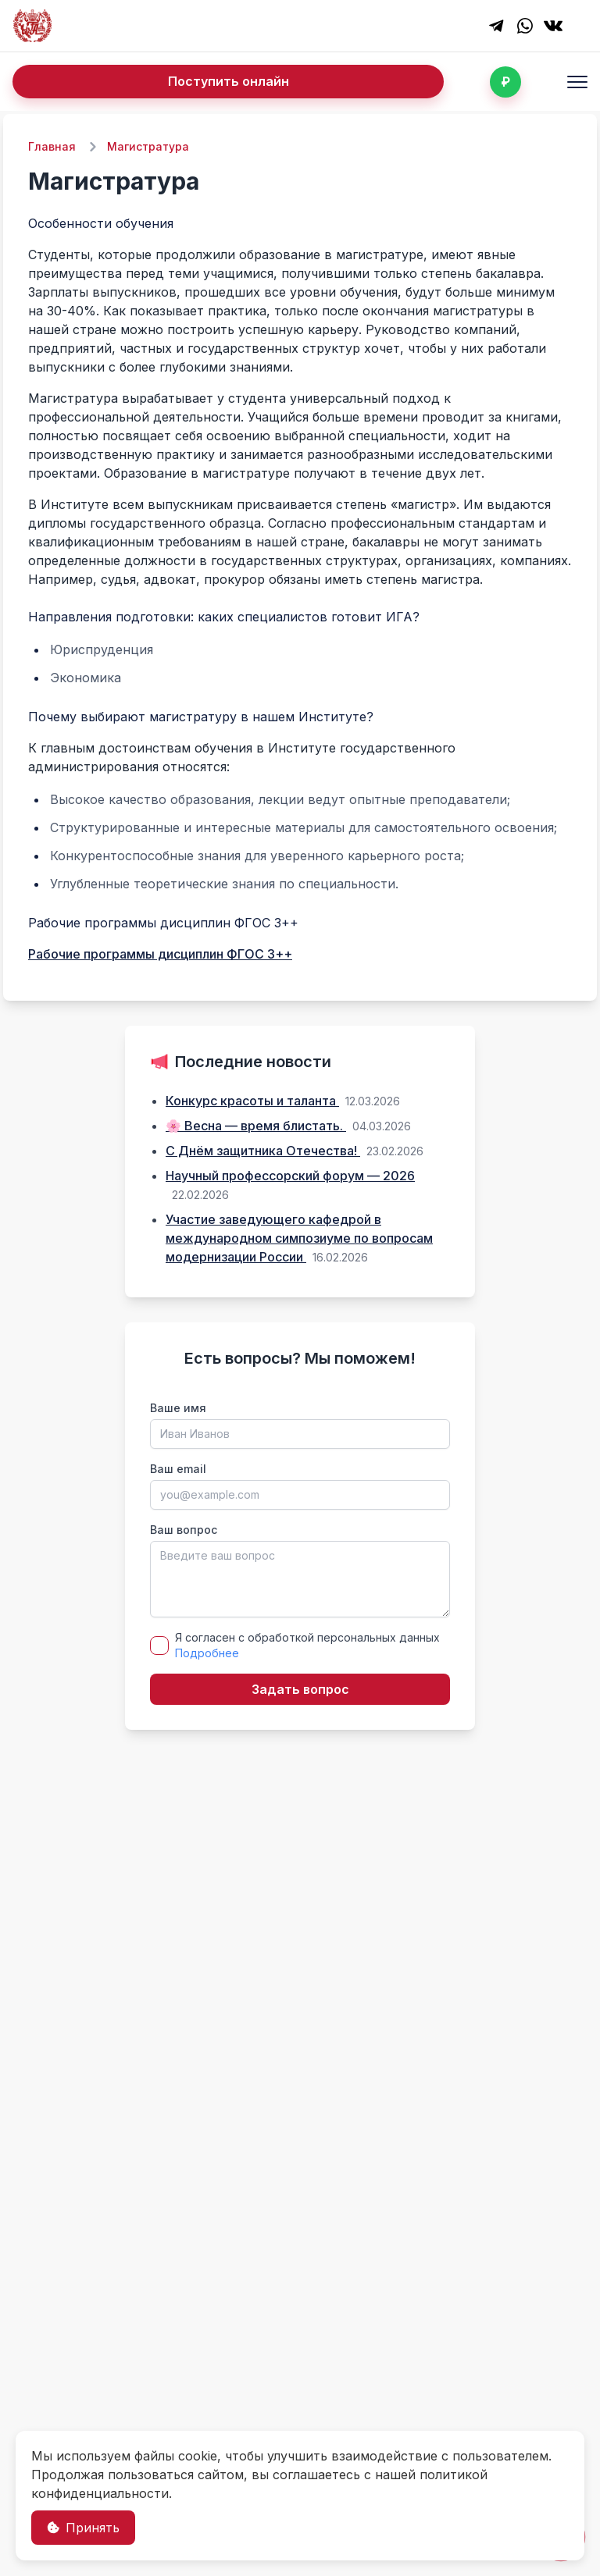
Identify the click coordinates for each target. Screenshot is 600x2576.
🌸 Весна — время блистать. (256, 1125)
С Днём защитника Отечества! (263, 1150)
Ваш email (178, 1468)
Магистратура (148, 146)
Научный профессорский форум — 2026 (290, 1175)
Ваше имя (178, 1407)
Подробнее (207, 1653)
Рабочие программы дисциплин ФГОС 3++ (160, 954)
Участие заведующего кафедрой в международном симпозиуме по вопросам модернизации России (299, 1238)
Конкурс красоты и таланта (252, 1100)
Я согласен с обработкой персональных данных (307, 1645)
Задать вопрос (300, 1689)
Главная (52, 146)
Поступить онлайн (228, 81)
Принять (83, 2527)
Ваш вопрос (183, 1529)
